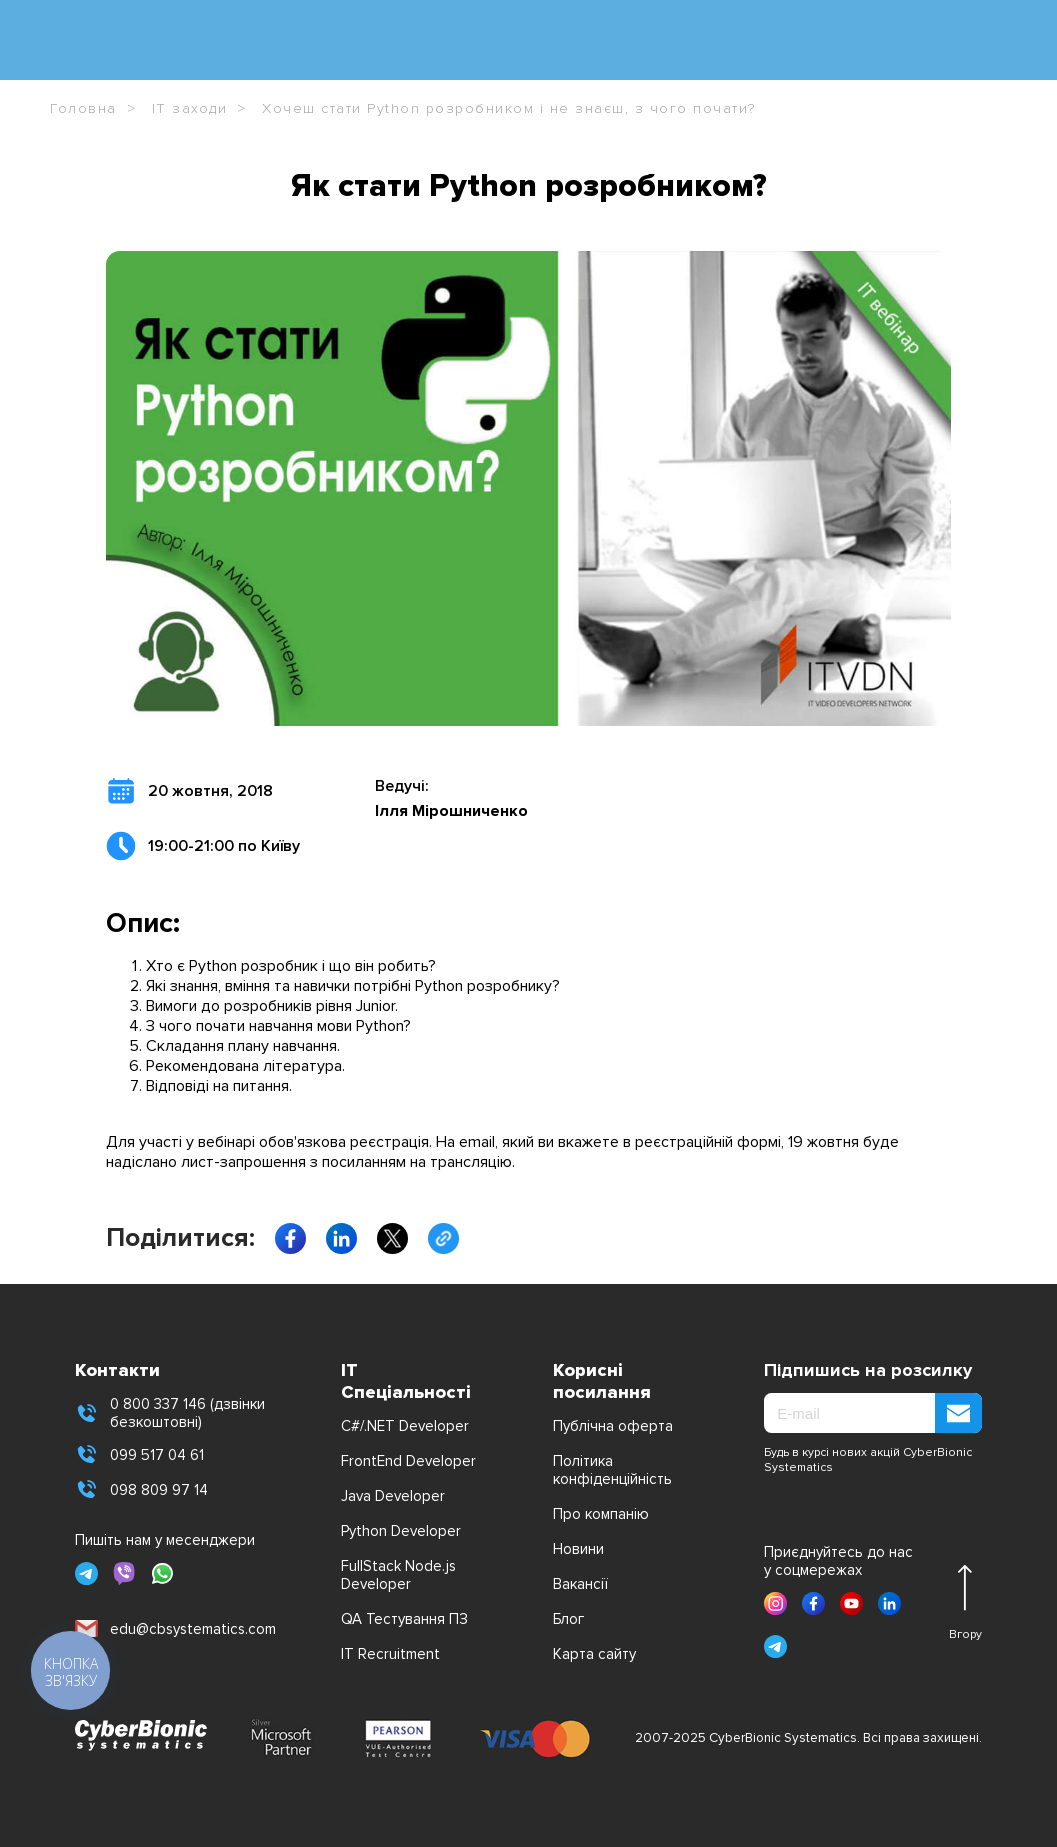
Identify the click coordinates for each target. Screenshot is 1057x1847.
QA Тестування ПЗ (404, 1619)
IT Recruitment (390, 1654)
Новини (578, 1549)
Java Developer (393, 1496)
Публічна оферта (613, 1426)
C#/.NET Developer (405, 1426)
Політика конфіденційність (612, 1470)
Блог (568, 1619)
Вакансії (580, 1584)
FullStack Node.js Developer (398, 1575)
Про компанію (601, 1514)
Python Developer (401, 1531)
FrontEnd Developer (408, 1461)
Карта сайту (594, 1654)
